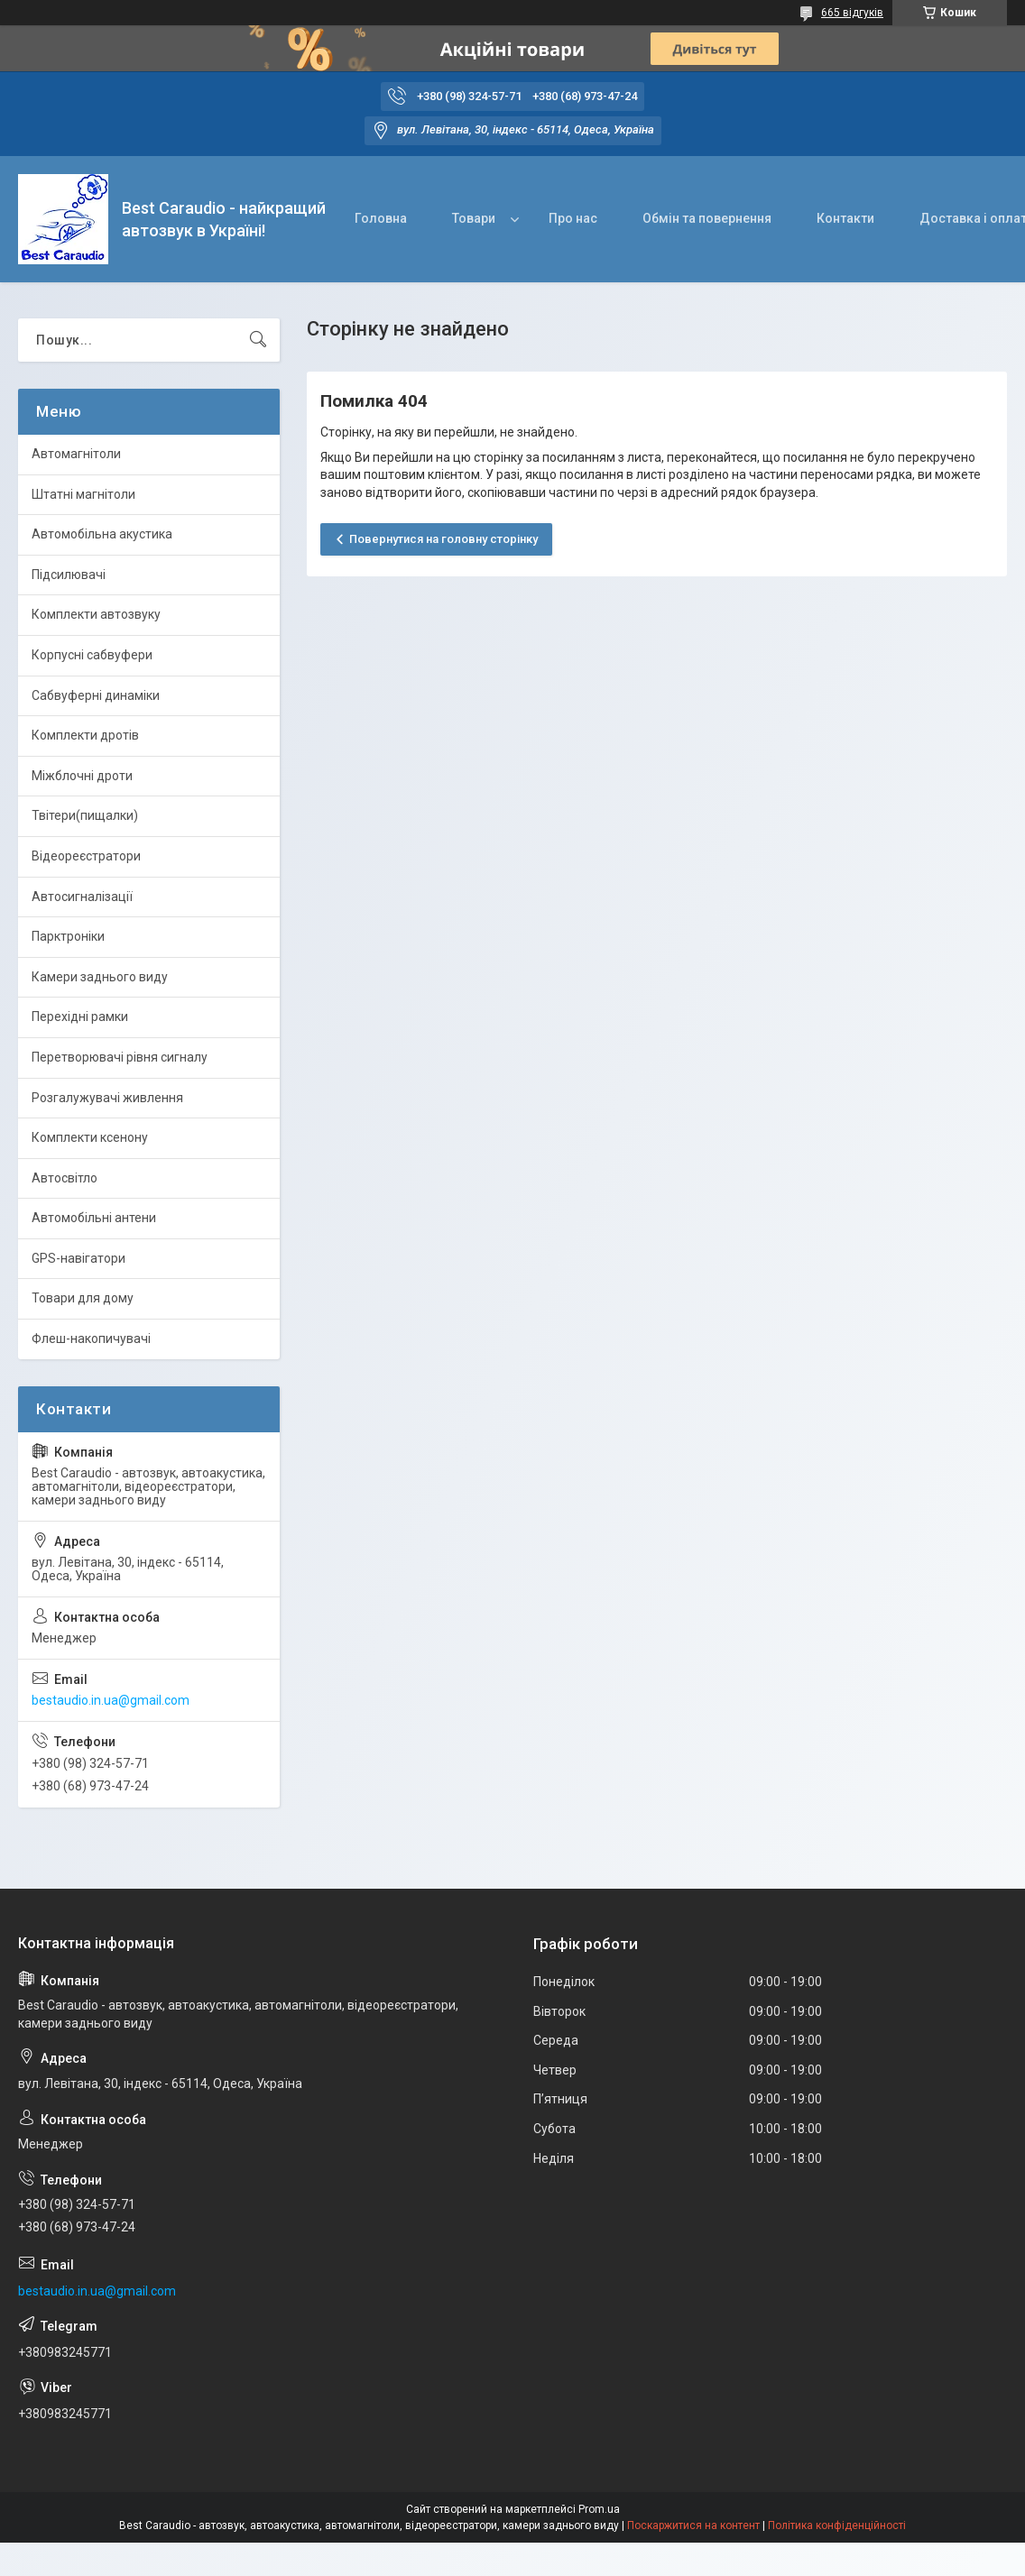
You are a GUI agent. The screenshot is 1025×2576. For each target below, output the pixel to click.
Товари (473, 218)
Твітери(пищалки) (85, 815)
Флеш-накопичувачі (91, 1338)
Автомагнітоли (76, 453)
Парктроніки (68, 936)
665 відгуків (852, 12)
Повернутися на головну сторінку (443, 539)
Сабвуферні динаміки (96, 695)
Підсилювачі (69, 574)
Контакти (845, 218)
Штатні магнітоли (83, 494)
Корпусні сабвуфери (92, 655)
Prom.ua (599, 2509)
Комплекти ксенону (90, 1137)
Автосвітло (64, 1178)
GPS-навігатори (78, 1258)
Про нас (573, 218)
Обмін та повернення (706, 218)
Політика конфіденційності (837, 2525)
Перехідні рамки (80, 1016)
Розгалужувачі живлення (107, 1097)
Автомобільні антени (94, 1217)
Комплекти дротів (85, 735)
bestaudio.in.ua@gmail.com (110, 1700)
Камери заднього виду (100, 977)
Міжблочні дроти (82, 775)
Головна (381, 218)
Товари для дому (83, 1298)
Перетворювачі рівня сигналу (120, 1057)
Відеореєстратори (86, 856)
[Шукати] (258, 340)
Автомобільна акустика (102, 534)
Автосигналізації (82, 896)
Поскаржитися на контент (693, 2525)
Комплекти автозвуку (96, 614)
